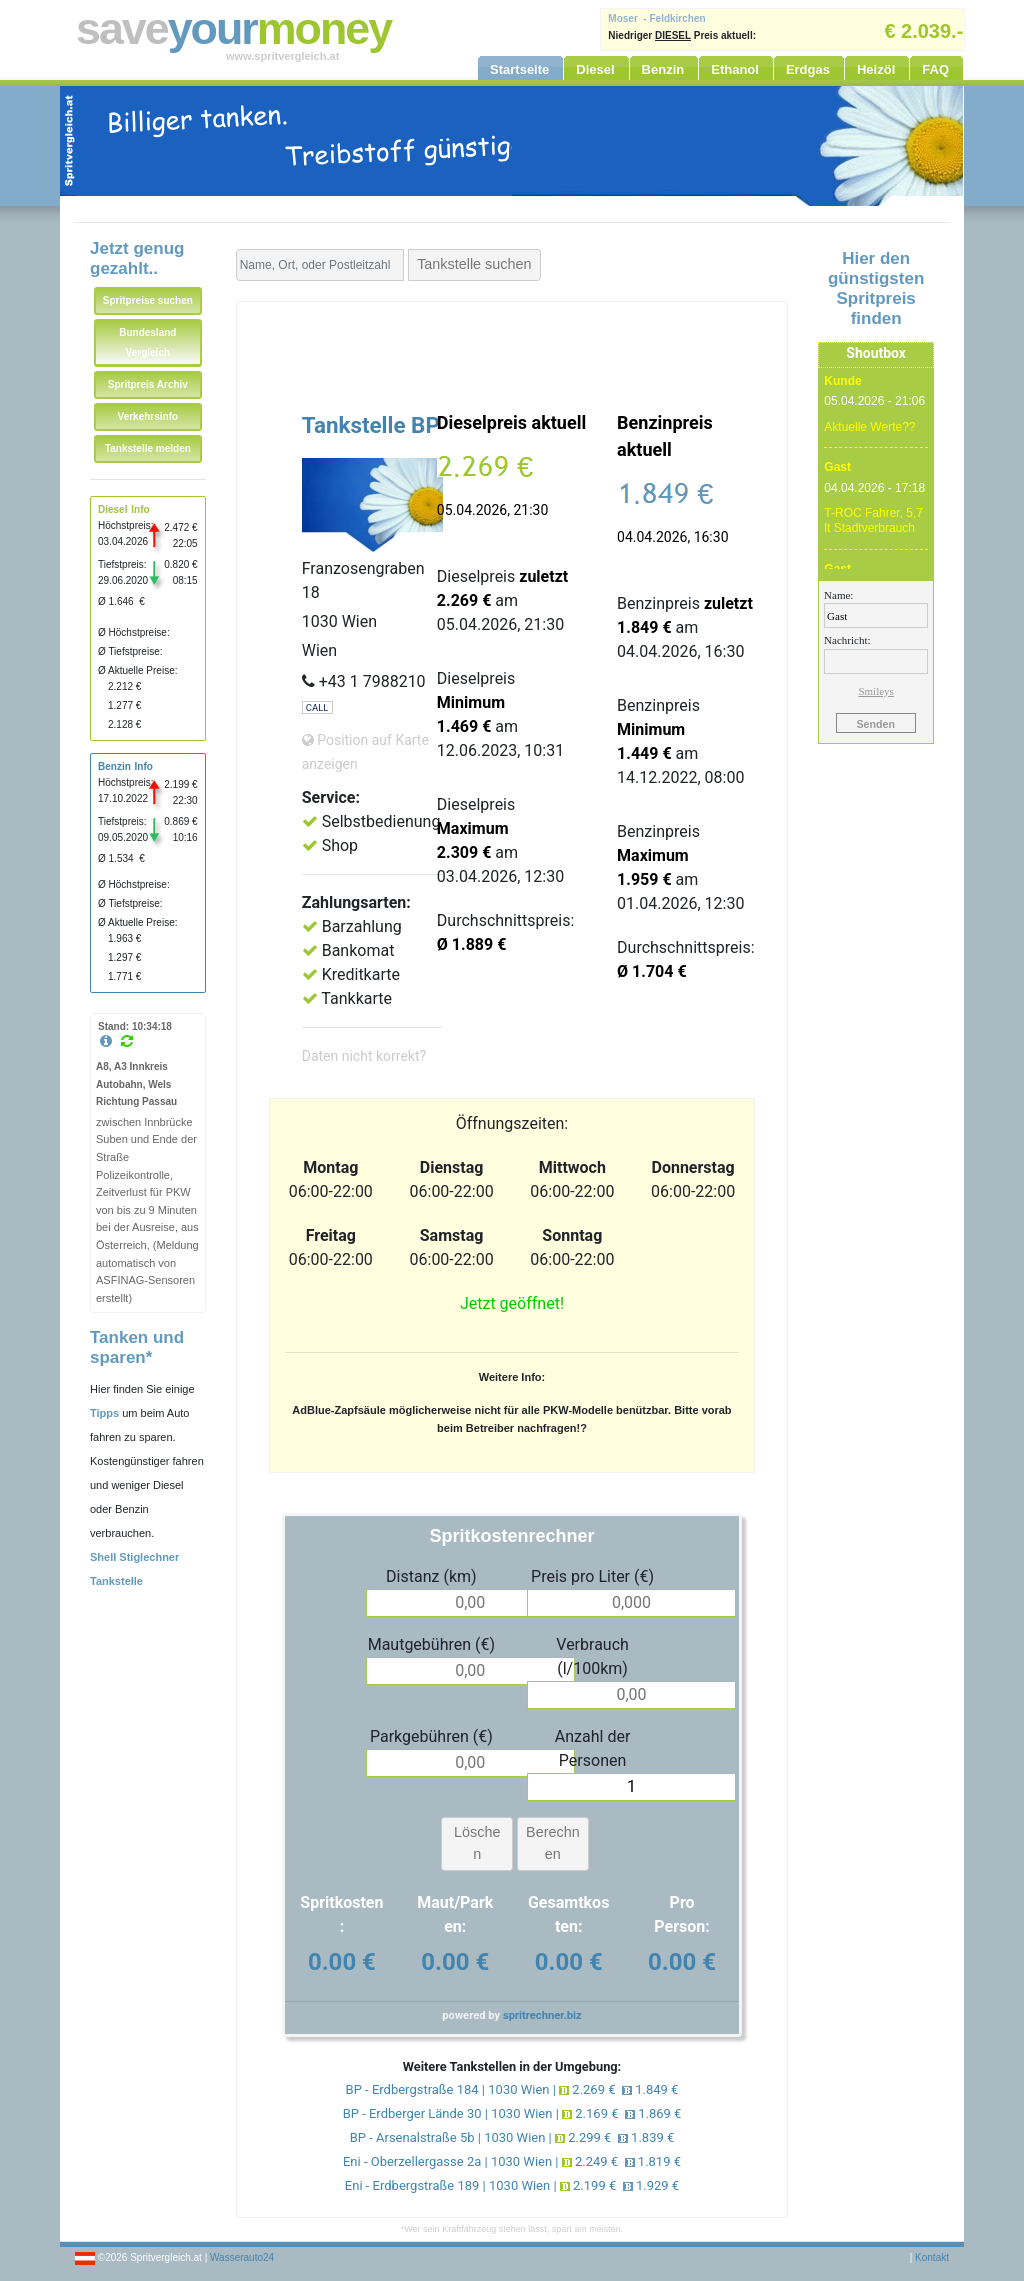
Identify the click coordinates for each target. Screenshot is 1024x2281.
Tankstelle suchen (474, 264)
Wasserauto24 (242, 2257)
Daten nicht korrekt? (364, 1056)
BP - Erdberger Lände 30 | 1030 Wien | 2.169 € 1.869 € (512, 2113)
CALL (317, 707)
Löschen (477, 1843)
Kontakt (932, 2257)
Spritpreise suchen (148, 300)
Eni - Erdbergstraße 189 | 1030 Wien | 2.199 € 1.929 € (512, 2185)
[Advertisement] (512, 352)
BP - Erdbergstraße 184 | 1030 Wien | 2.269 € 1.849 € (512, 2089)
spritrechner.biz (542, 2015)
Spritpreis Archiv (148, 384)
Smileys (875, 691)
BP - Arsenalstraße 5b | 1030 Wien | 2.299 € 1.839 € (512, 2137)
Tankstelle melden (148, 448)
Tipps (104, 1413)
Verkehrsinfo (148, 416)
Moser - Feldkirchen (656, 18)
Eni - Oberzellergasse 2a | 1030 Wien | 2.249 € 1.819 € (512, 2161)
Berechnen (553, 1843)
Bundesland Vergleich (147, 342)
